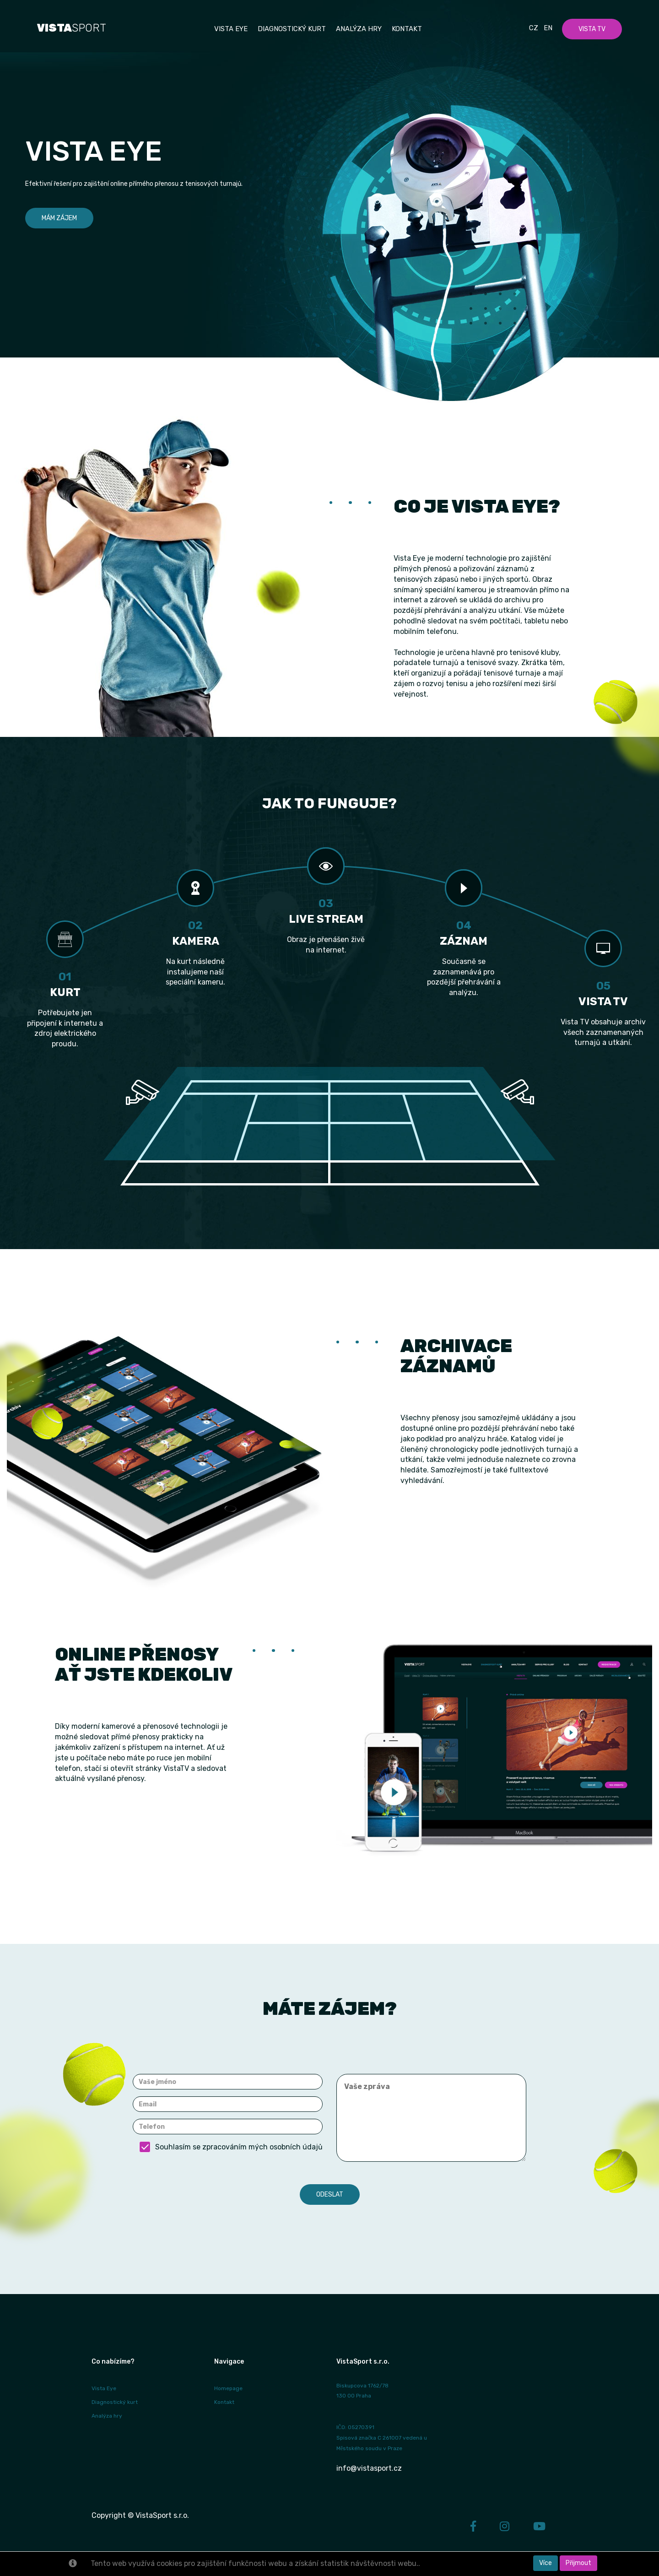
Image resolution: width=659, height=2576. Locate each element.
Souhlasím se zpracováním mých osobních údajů (231, 2147)
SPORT (71, 28)
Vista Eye (104, 2388)
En (548, 28)
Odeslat (329, 2194)
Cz (533, 28)
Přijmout (578, 2563)
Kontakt (407, 29)
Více (545, 2563)
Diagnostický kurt (292, 29)
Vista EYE (231, 29)
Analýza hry (359, 29)
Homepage (228, 2388)
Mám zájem (59, 218)
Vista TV (591, 29)
